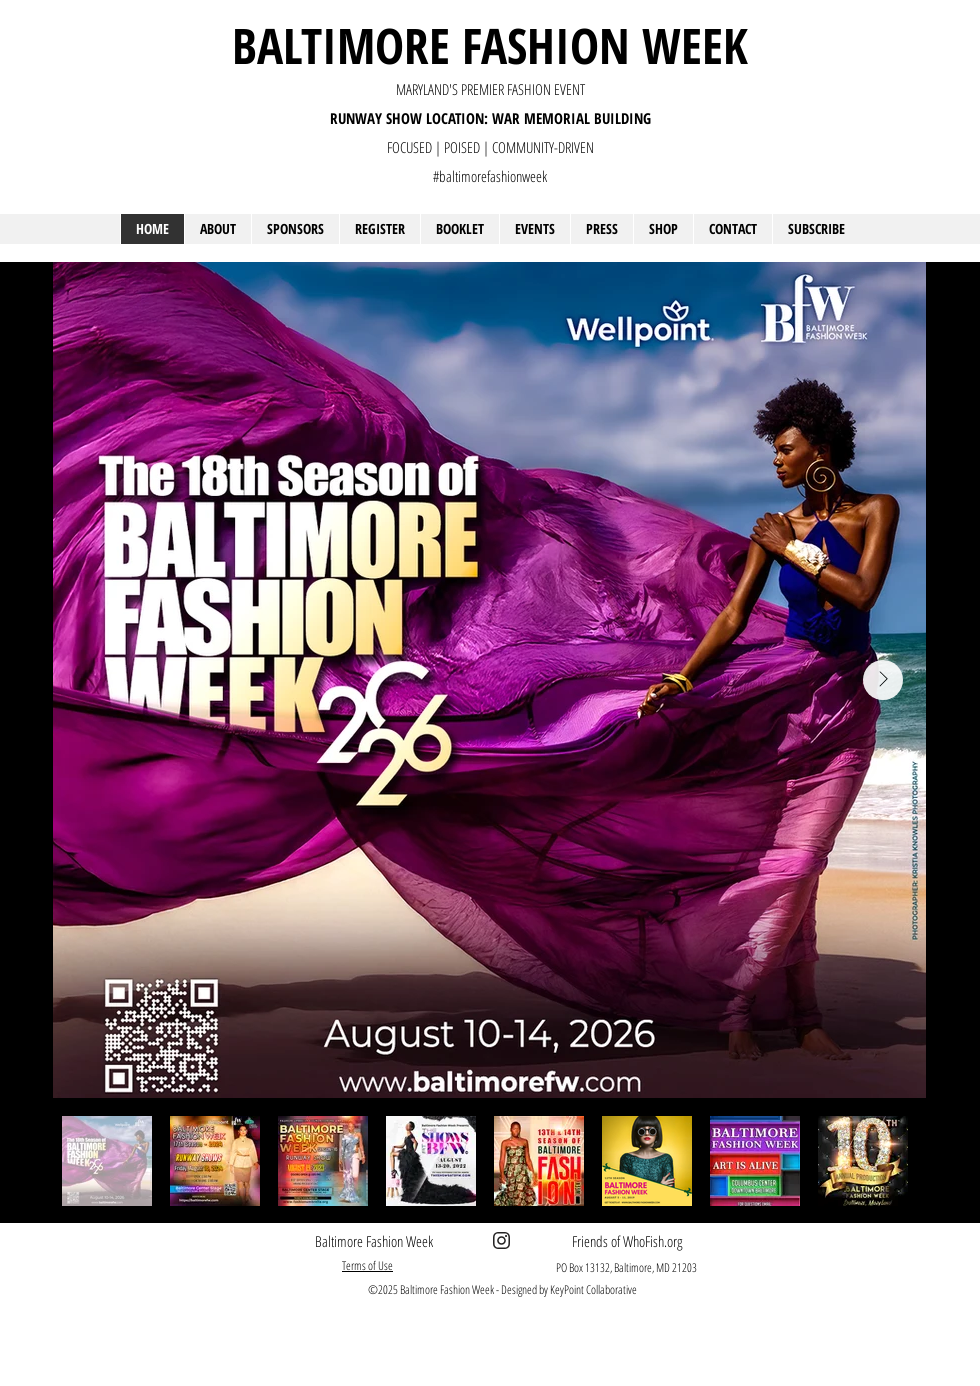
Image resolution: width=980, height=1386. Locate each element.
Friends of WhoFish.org (627, 1241)
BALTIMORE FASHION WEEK (490, 45)
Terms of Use (367, 1265)
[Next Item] (883, 680)
